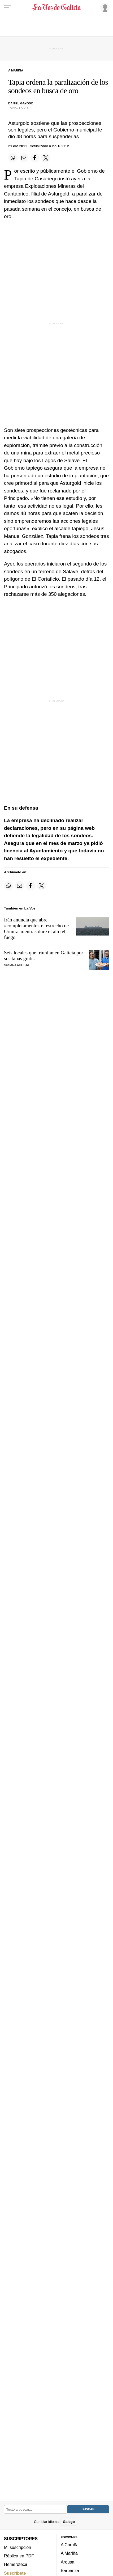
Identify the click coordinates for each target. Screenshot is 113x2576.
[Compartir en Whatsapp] (12, 157)
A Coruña (70, 2544)
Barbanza (70, 2570)
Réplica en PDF (19, 2555)
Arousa (67, 2562)
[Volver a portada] (56, 7)
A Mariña (69, 2553)
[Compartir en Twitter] (45, 157)
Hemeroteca (15, 2564)
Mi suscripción (17, 2547)
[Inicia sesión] (104, 7)
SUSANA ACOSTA (16, 965)
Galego (69, 2522)
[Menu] (7, 7)
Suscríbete (15, 2573)
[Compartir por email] (23, 157)
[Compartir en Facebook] (34, 157)
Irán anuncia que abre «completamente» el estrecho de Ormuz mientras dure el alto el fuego (36, 928)
